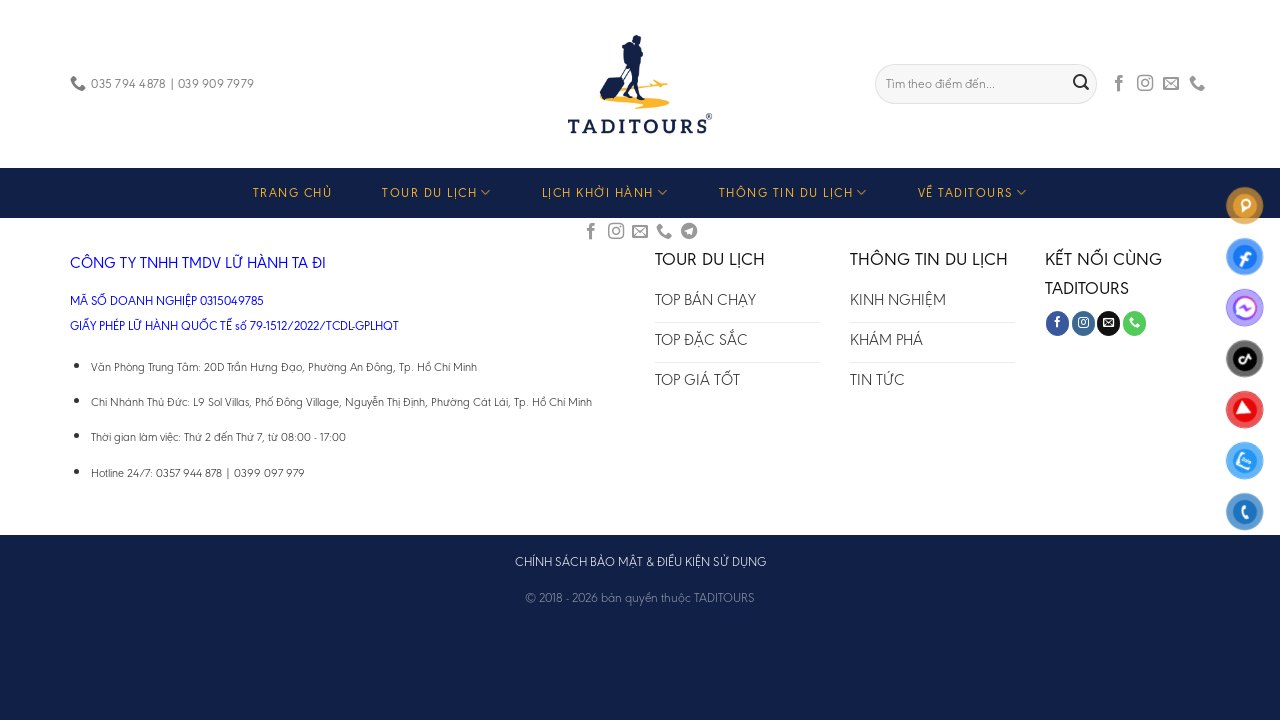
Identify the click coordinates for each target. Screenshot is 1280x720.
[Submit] (1082, 84)
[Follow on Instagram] (1145, 84)
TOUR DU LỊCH (437, 192)
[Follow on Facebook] (1119, 84)
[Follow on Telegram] (689, 232)
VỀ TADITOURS (973, 192)
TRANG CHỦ (293, 192)
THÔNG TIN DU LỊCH (793, 192)
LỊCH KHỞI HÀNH (605, 192)
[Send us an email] (1171, 84)
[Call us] (1197, 84)
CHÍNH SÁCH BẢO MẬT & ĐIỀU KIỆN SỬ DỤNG (640, 561)
